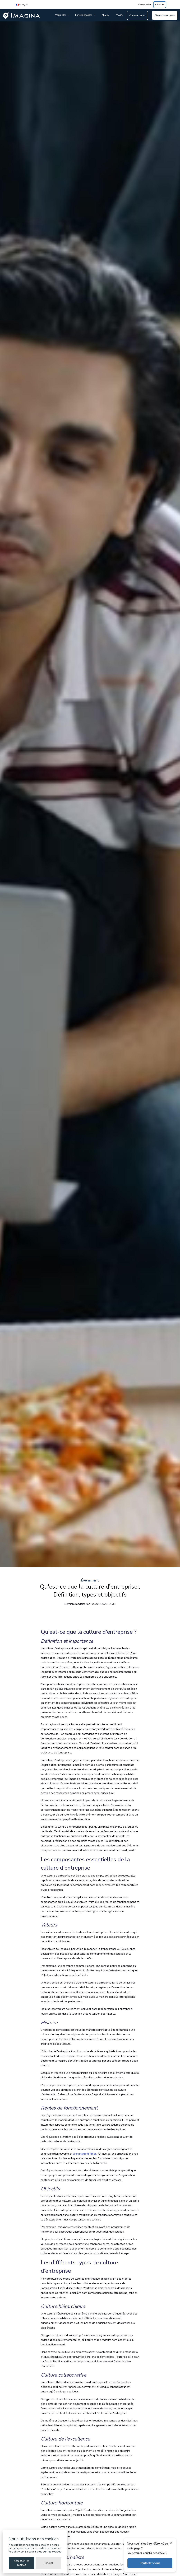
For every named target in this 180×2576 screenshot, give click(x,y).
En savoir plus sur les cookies (43, 2551)
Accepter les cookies (21, 2563)
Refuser (48, 2563)
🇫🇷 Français (22, 4)
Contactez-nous (137, 15)
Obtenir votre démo (165, 15)
